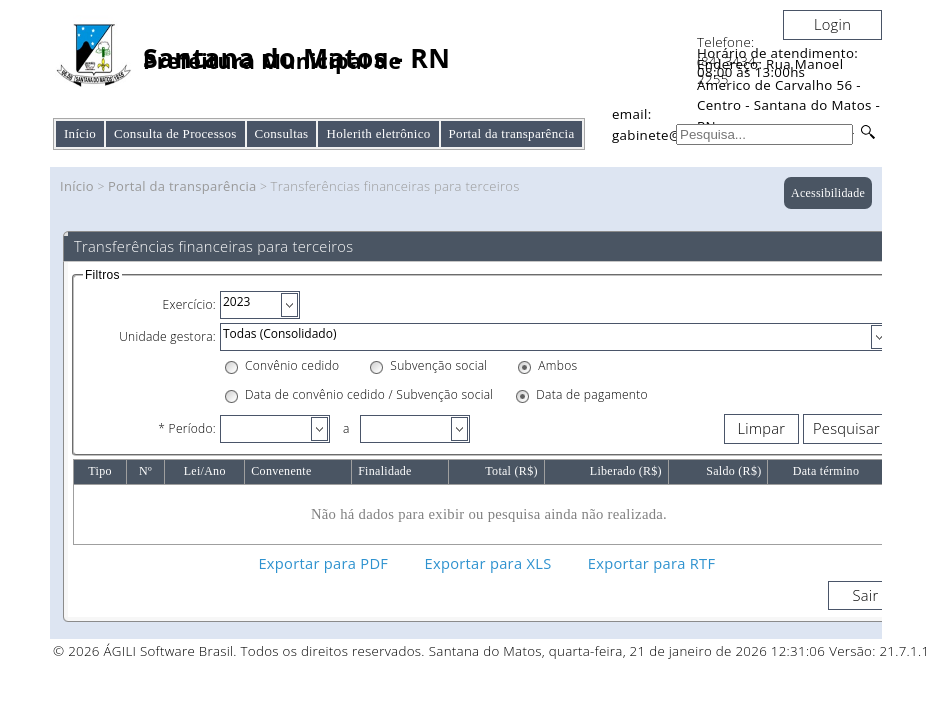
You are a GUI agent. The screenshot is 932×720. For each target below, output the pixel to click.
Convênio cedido (292, 365)
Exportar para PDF (323, 563)
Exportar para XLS (488, 563)
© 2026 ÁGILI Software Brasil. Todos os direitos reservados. (239, 651)
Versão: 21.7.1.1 (879, 651)
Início (80, 133)
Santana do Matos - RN (296, 58)
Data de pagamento (592, 394)
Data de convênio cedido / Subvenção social (369, 394)
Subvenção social (438, 365)
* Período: (187, 428)
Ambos (557, 365)
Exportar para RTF (651, 563)
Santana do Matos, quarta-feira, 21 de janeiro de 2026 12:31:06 (627, 651)
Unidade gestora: (167, 336)
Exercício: (189, 304)
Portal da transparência (182, 186)
